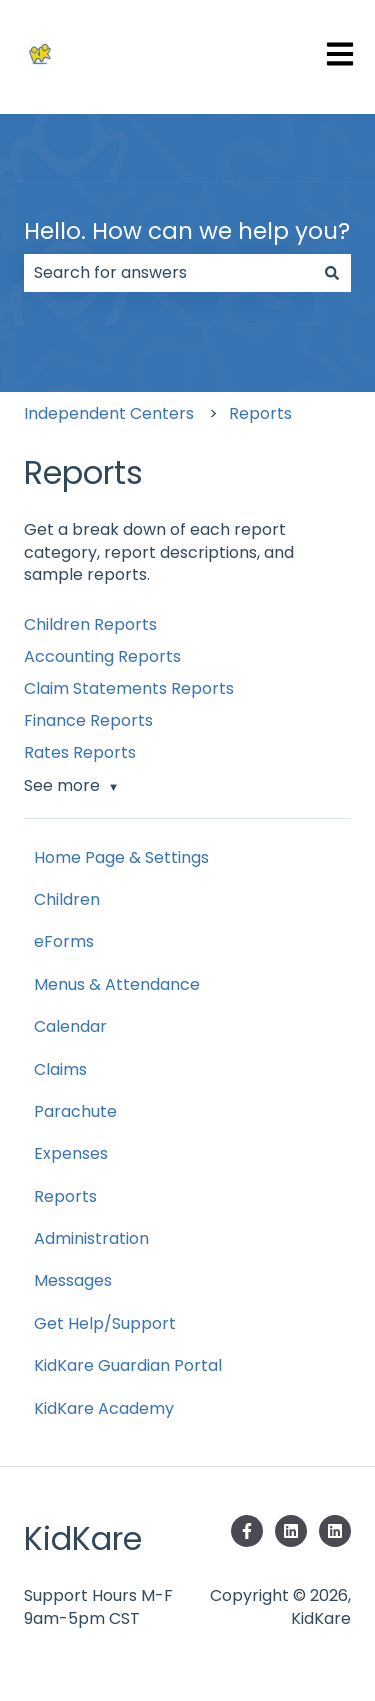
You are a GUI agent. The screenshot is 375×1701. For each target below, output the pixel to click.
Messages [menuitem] (73, 1280)
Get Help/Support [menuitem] (105, 1323)
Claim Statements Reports (129, 688)
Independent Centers (109, 413)
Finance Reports (88, 720)
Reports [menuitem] (65, 1196)
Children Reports (90, 624)
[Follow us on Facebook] (247, 1531)
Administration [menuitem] (91, 1238)
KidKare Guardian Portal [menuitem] (128, 1365)
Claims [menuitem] (60, 1069)
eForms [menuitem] (64, 941)
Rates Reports (80, 752)
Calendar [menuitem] (70, 1026)
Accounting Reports (102, 656)
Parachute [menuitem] (75, 1111)
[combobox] (168, 273)
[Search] (332, 273)
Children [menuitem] (67, 899)
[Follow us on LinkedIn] (291, 1531)
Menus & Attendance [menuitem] (117, 984)
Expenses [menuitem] (71, 1153)
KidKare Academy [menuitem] (104, 1408)
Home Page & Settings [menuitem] (121, 857)
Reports (260, 413)
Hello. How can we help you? (187, 231)
